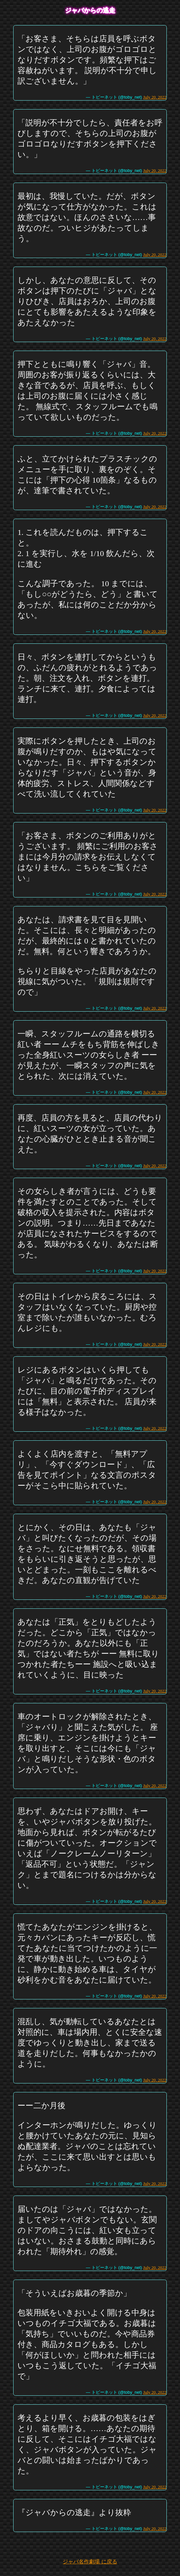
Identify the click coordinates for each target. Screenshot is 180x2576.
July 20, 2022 (154, 97)
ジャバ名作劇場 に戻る (90, 2561)
